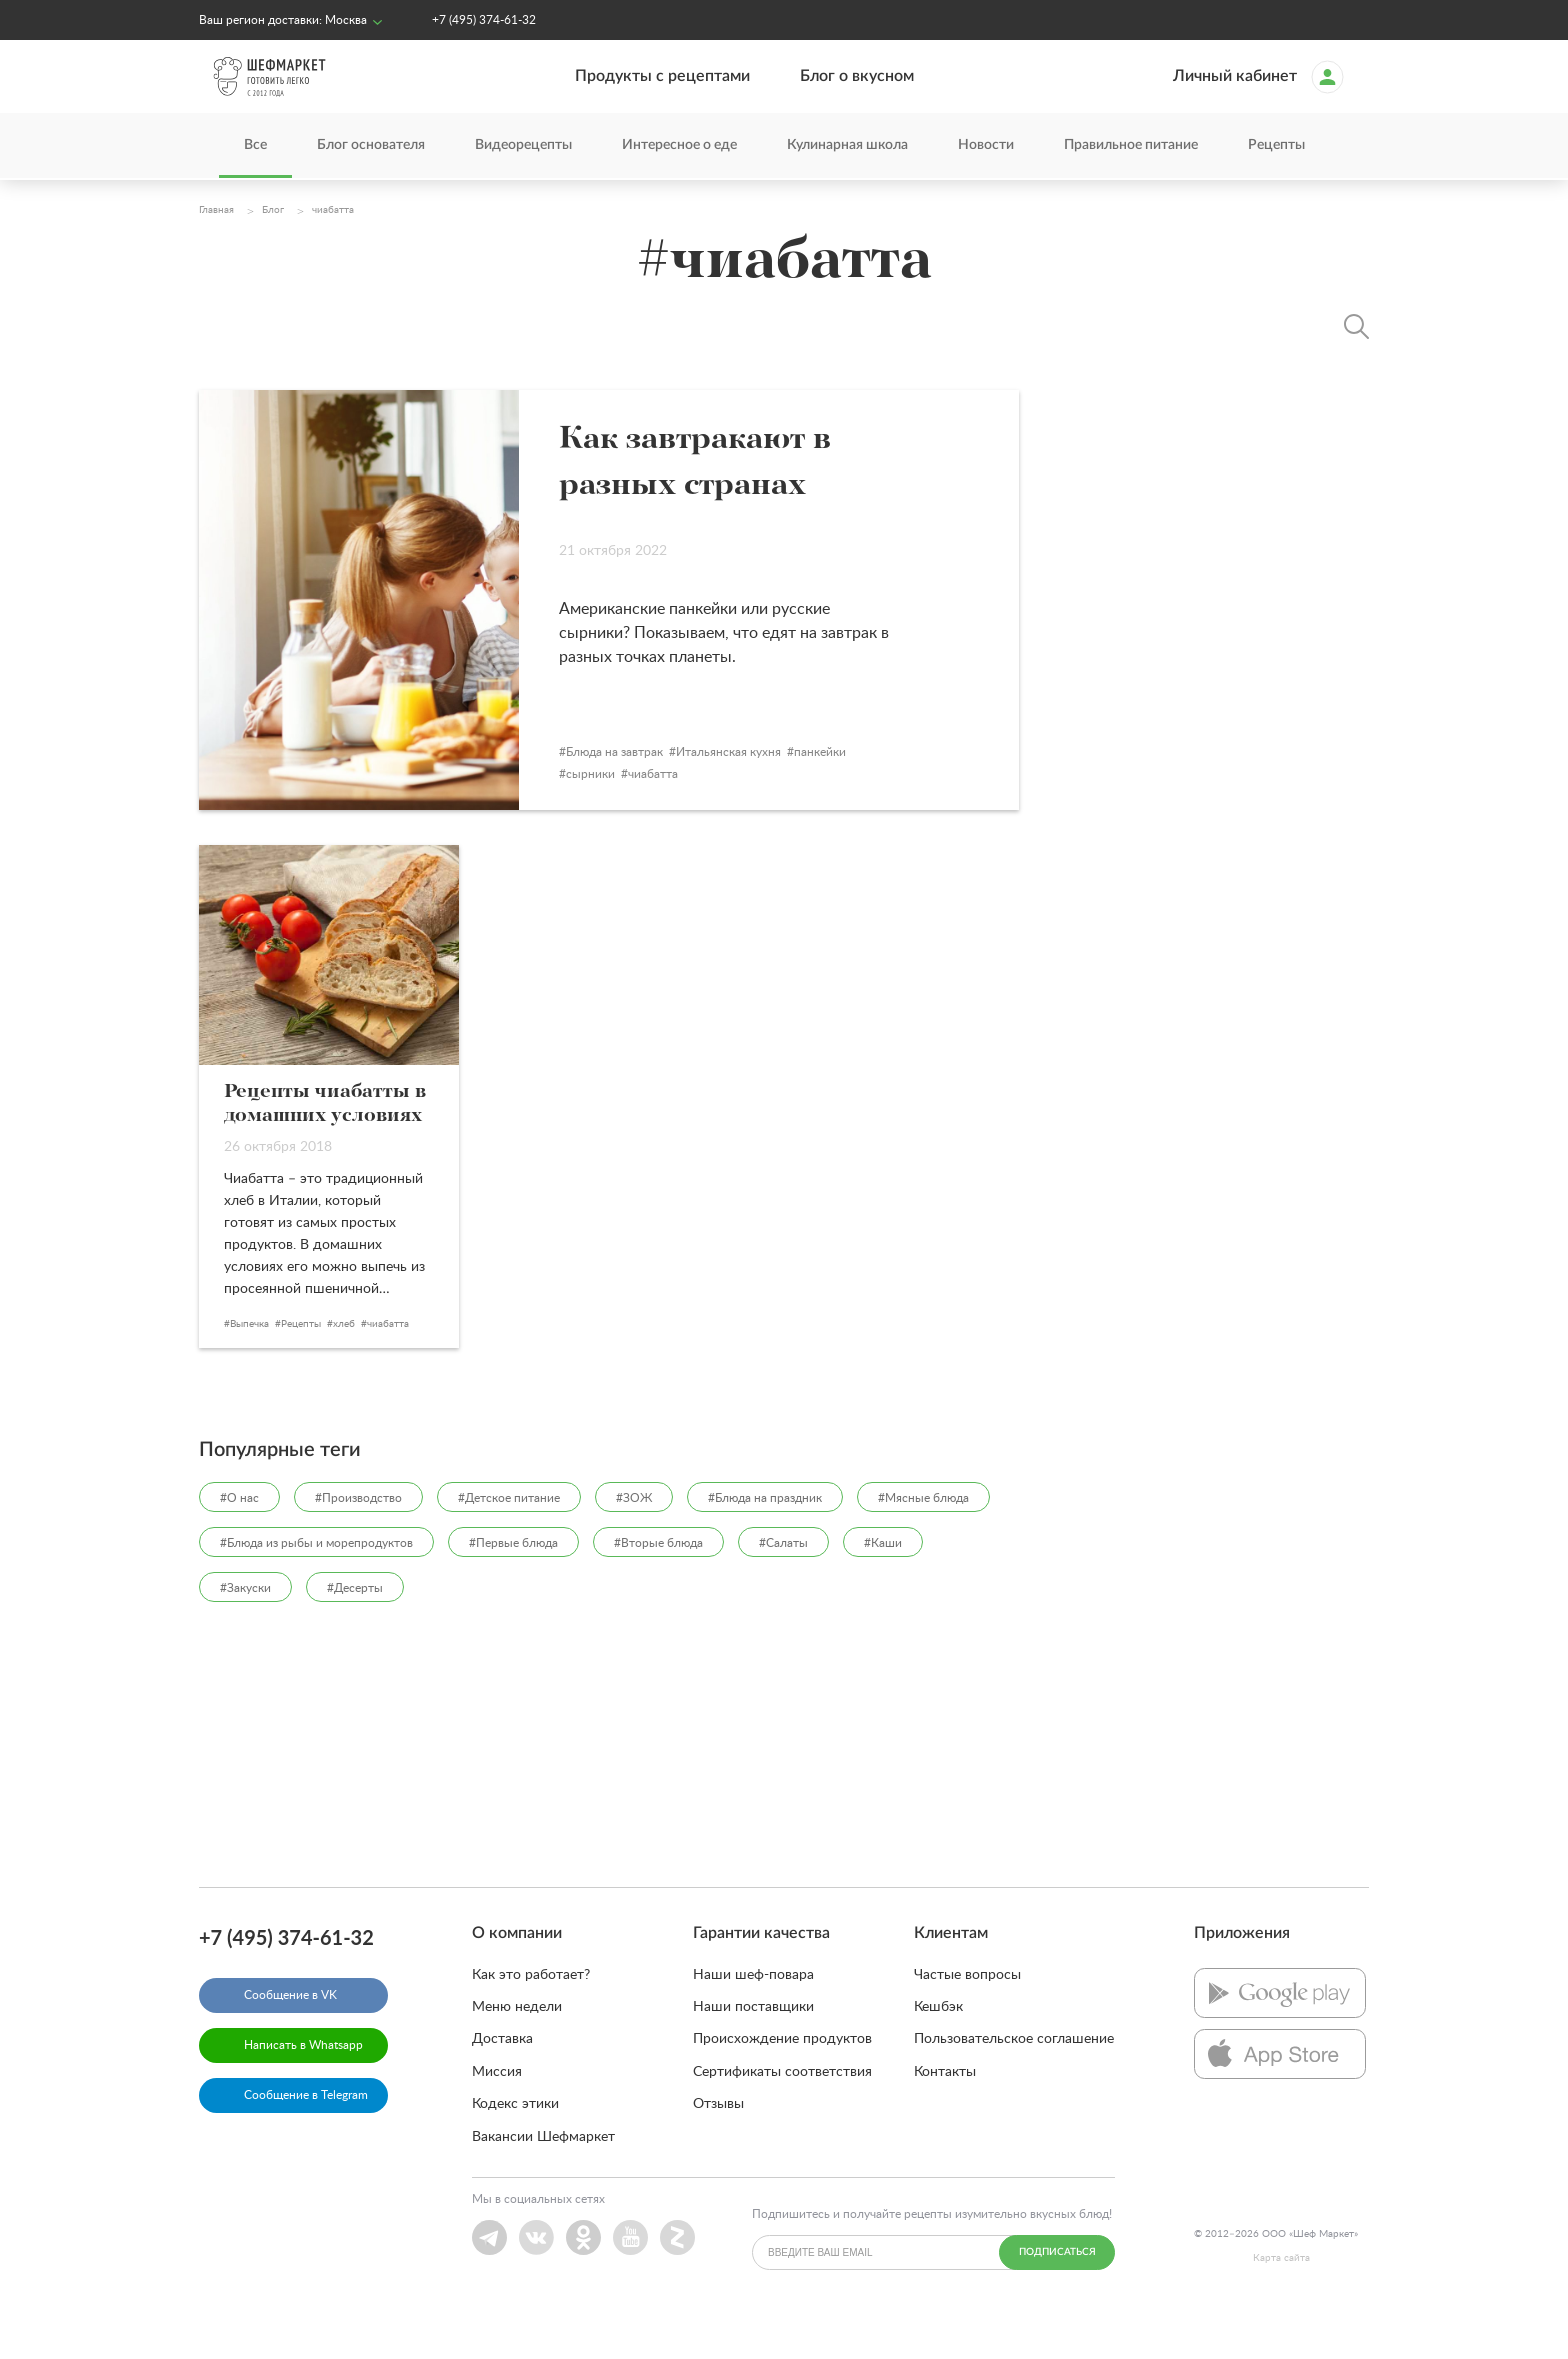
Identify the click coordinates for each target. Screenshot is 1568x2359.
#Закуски (245, 1626)
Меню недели (517, 2046)
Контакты (945, 2110)
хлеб (344, 1362)
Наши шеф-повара (753, 2013)
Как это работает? (531, 2013)
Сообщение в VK (290, 2033)
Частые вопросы (967, 2013)
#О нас (239, 1536)
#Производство (358, 1536)
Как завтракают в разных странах (805, 484)
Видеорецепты (523, 147)
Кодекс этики (515, 2143)
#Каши (883, 1581)
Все (255, 147)
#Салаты (783, 1581)
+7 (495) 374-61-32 (484, 20)
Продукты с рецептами (662, 77)
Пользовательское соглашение (1014, 2078)
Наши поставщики (753, 2046)
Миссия (497, 2110)
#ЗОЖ (634, 1536)
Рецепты (1276, 147)
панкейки (910, 791)
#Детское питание (509, 1536)
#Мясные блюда (923, 1536)
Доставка (502, 2078)
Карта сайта (1281, 2297)
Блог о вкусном (857, 77)
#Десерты (355, 1626)
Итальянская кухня (818, 791)
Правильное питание (1131, 147)
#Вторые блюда (658, 1581)
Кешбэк (938, 2046)
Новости (986, 147)
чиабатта (743, 813)
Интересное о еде (679, 147)
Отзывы (718, 2143)
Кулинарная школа (847, 147)
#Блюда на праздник (765, 1536)
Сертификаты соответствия (782, 2110)
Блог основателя (371, 147)
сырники (680, 813)
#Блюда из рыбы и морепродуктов (316, 1581)
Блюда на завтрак (704, 791)
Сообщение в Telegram (306, 2133)
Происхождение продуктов (782, 2078)
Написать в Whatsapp (303, 2083)
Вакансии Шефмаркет (543, 2175)
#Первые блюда (513, 1581)
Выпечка (249, 1362)
